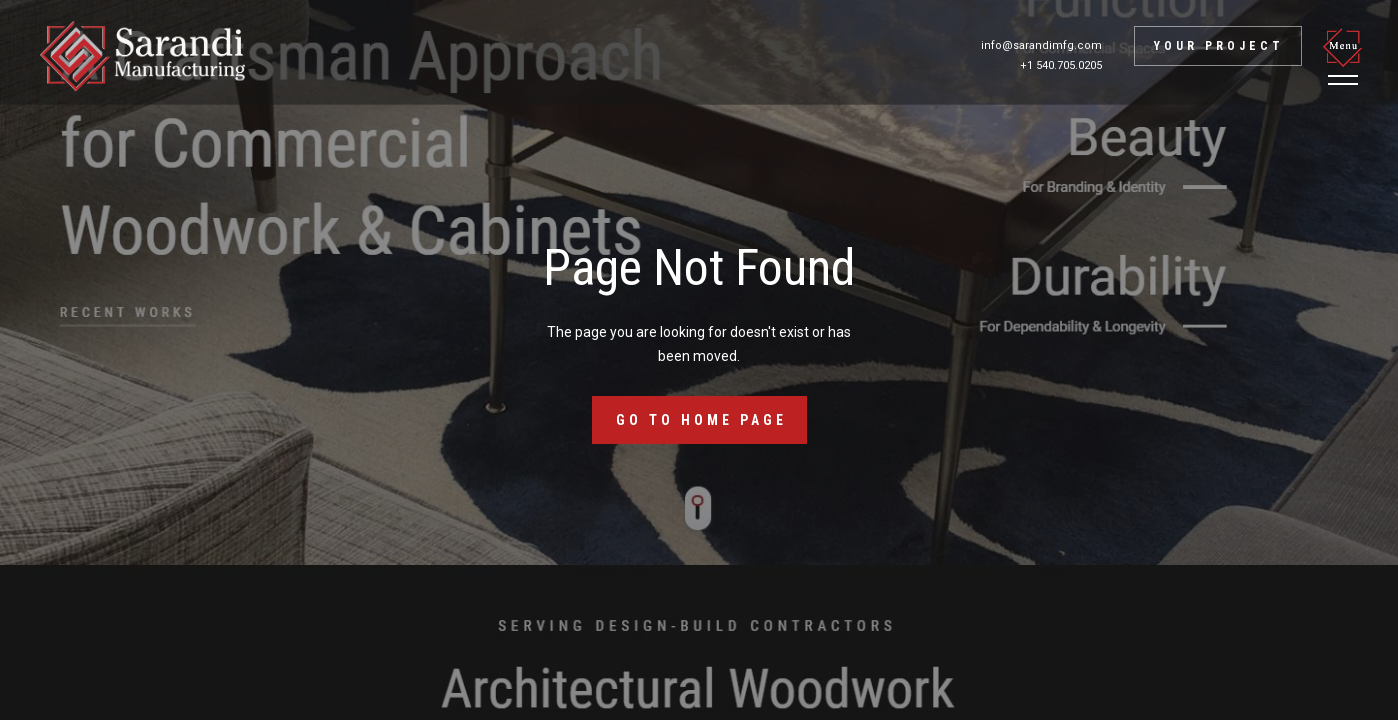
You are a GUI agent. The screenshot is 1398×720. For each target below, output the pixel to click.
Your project (1219, 46)
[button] (1346, 56)
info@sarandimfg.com (1041, 45)
